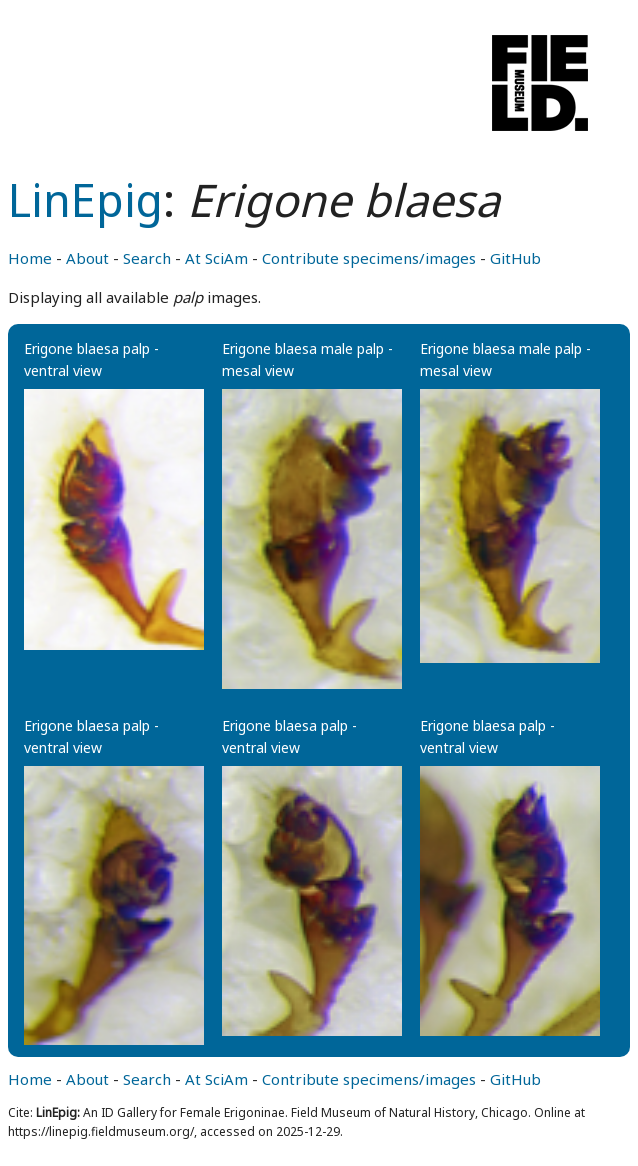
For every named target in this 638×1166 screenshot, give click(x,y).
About (87, 258)
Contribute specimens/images (369, 258)
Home (30, 258)
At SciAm (216, 258)
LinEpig (85, 199)
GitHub (515, 258)
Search (147, 258)
